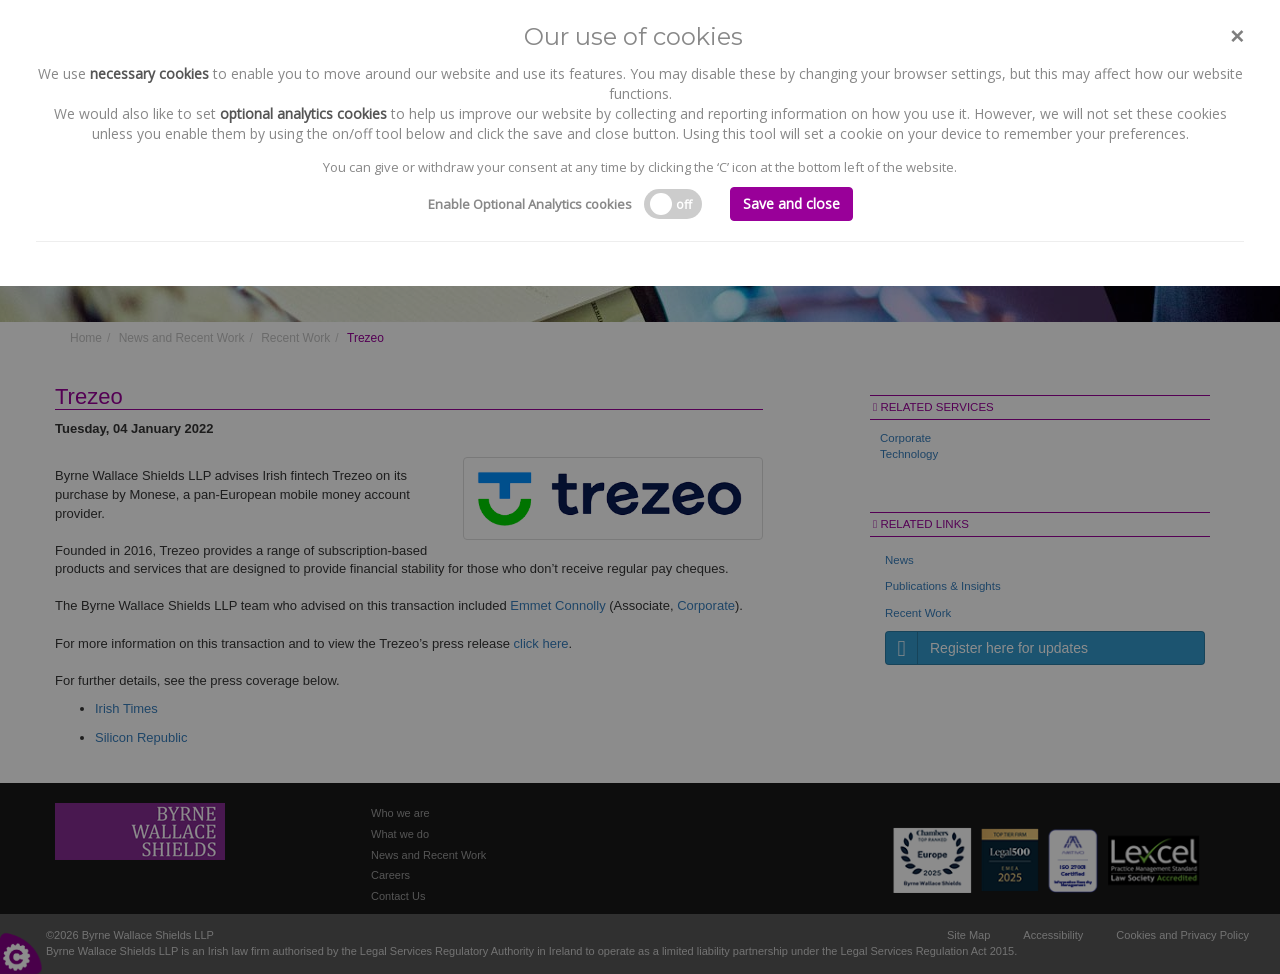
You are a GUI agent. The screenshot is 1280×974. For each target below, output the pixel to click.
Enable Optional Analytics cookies (530, 204)
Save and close (791, 203)
